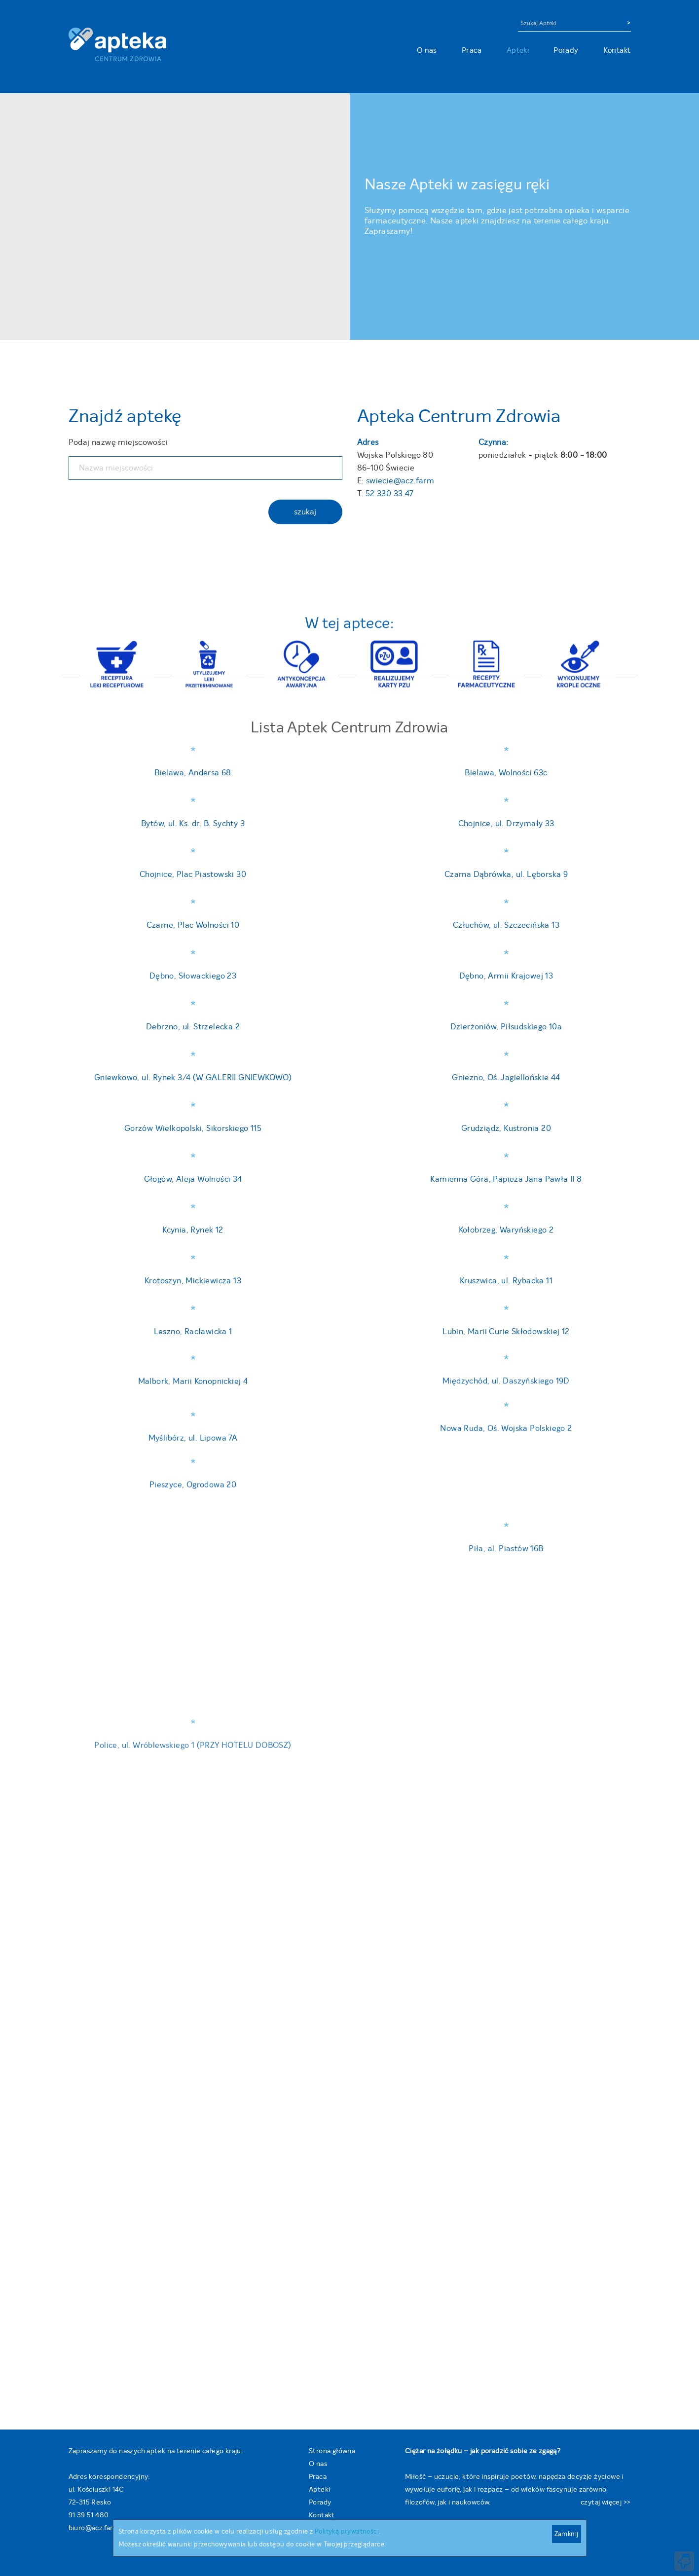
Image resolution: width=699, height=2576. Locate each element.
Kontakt (617, 50)
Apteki (518, 50)
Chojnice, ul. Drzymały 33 (506, 821)
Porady (565, 50)
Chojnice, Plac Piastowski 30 (193, 878)
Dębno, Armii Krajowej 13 (506, 1349)
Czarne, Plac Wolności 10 (193, 917)
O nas (427, 50)
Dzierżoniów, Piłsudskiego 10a (506, 2336)
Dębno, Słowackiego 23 (192, 1125)
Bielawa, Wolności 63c (506, 772)
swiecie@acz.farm (400, 480)
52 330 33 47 (390, 493)
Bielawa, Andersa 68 (192, 772)
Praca (472, 50)
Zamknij (566, 2534)
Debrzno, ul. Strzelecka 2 (193, 1806)
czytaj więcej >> (605, 2502)
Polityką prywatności (347, 2531)
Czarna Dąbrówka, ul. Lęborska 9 (506, 875)
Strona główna (332, 2450)
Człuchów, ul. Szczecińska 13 (506, 960)
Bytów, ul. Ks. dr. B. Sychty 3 (193, 823)
